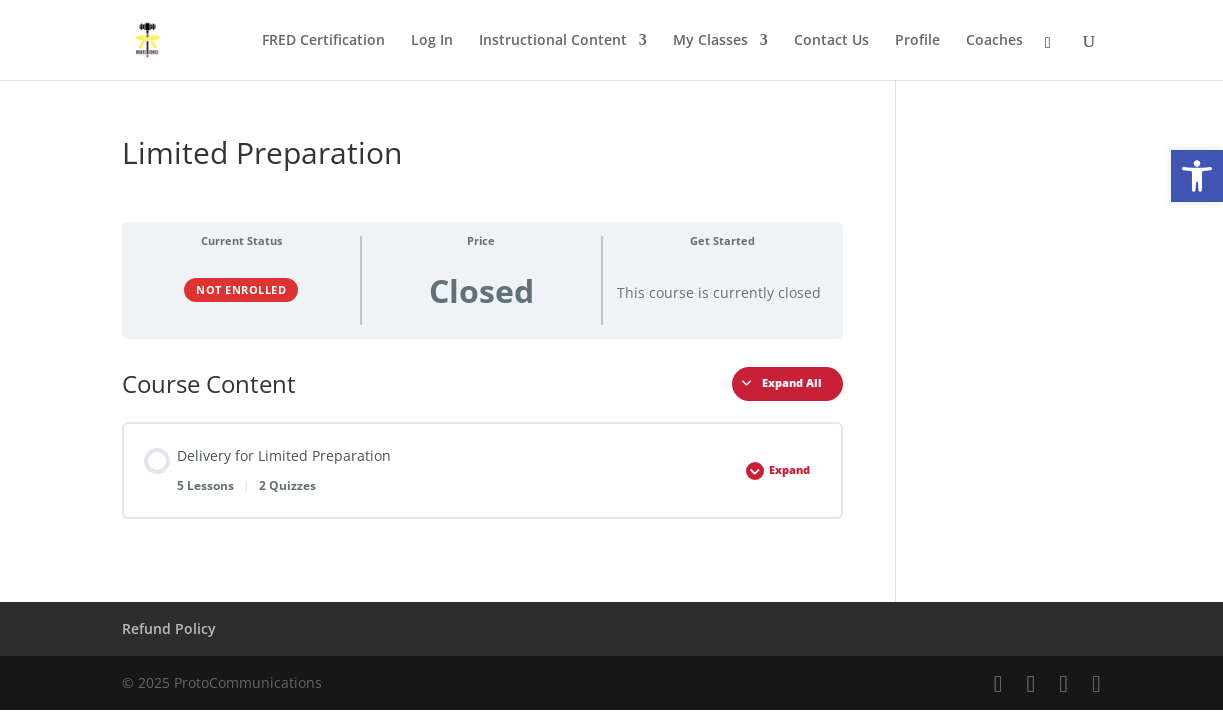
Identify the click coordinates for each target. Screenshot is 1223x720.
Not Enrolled (241, 289)
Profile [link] (917, 41)
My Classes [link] (710, 41)
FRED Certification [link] (323, 41)
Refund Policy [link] (169, 628)
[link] (1197, 176)
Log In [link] (432, 41)
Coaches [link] (994, 41)
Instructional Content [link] (553, 41)
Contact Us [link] (831, 41)
